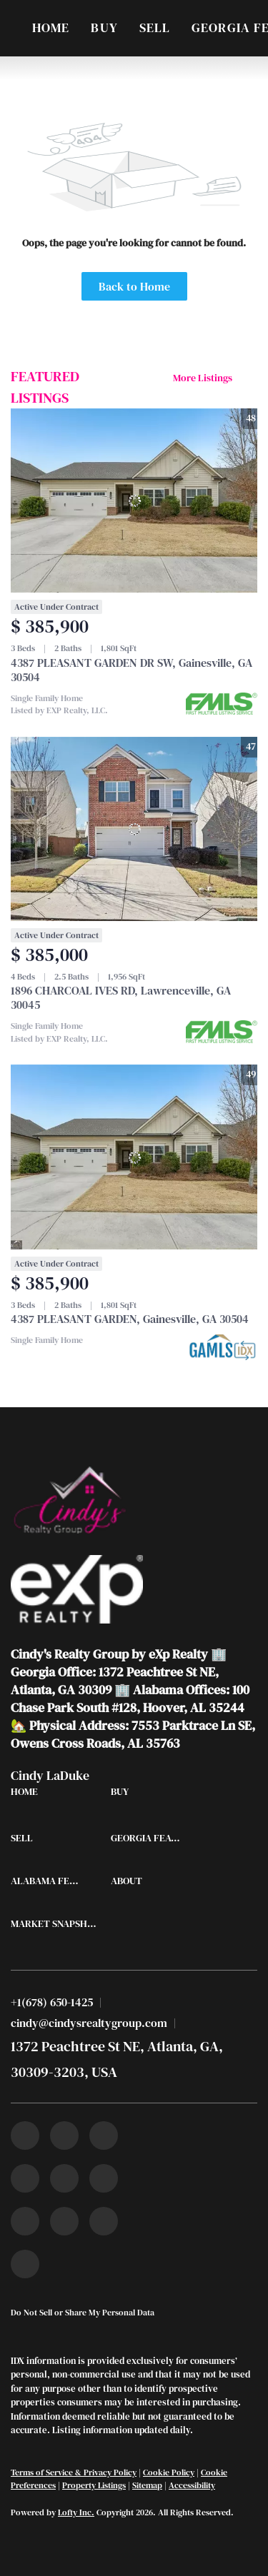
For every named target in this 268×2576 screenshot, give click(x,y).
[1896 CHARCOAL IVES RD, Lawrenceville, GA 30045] (134, 829)
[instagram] (64, 2178)
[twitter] (103, 2135)
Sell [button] (154, 27)
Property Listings (94, 2485)
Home (50, 27)
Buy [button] (104, 27)
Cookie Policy (168, 2472)
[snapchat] (64, 2221)
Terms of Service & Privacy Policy (74, 2472)
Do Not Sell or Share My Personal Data (82, 2312)
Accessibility (192, 2485)
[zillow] (25, 2178)
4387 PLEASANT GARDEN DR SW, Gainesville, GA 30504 (131, 670)
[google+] (25, 2264)
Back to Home (134, 286)
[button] (28, 1795)
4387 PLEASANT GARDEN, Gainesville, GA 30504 (130, 1319)
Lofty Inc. (76, 2512)
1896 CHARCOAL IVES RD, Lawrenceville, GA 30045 (121, 997)
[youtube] (103, 2178)
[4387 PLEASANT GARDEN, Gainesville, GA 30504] (134, 1157)
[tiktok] (25, 2221)
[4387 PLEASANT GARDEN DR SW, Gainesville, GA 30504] (134, 500)
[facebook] (25, 2135)
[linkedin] (64, 2135)
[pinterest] (103, 2221)
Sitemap (147, 2485)
